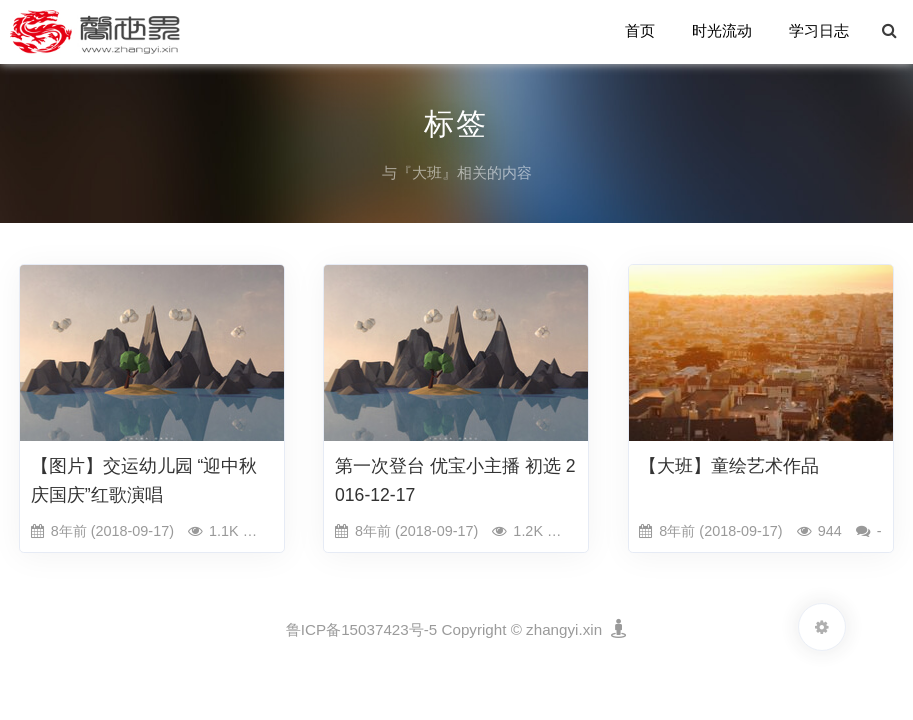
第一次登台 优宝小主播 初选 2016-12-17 (455, 480)
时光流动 (723, 31)
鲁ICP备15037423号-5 (361, 629)
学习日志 (819, 31)
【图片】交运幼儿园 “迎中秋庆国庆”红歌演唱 (144, 480)
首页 (642, 31)
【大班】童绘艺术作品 (729, 466)
